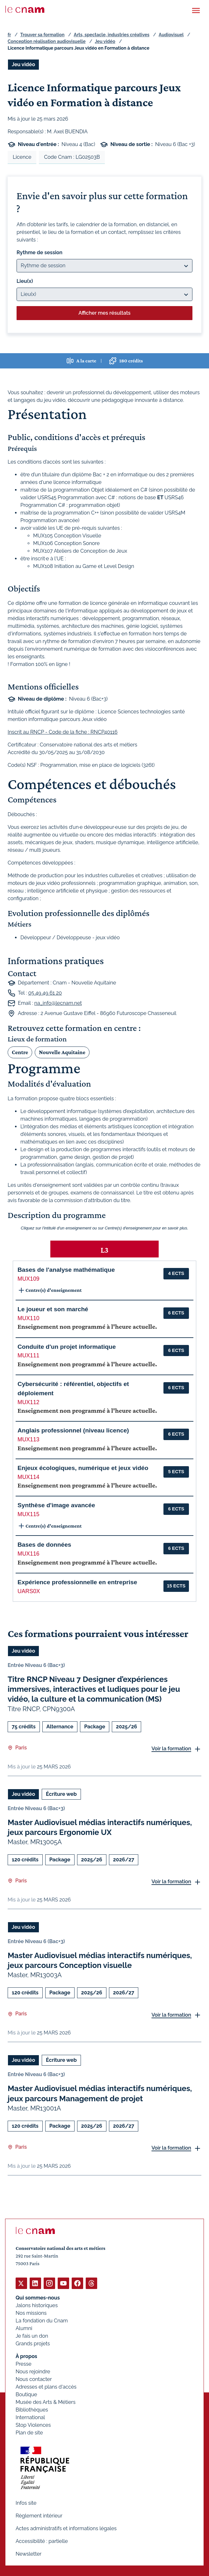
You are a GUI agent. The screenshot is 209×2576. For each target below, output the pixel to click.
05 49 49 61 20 (45, 993)
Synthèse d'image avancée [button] (56, 1505)
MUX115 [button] (28, 1514)
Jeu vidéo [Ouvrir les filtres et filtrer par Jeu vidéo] (23, 64)
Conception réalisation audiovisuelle (47, 41)
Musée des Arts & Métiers (46, 2402)
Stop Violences (33, 2425)
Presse (24, 2364)
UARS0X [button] (29, 1591)
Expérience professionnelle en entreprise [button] (77, 1582)
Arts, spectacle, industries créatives (111, 34)
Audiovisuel (171, 34)
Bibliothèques (32, 2410)
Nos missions (31, 2313)
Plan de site (29, 2433)
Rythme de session (39, 252)
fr (9, 34)
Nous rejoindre (33, 2372)
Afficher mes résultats (104, 313)
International (30, 2417)
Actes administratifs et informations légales (66, 2528)
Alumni (24, 2328)
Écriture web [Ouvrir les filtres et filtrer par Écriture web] (61, 1794)
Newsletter (28, 2554)
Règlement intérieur (39, 2516)
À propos (26, 2356)
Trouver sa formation (42, 34)
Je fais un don (32, 2336)
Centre (20, 1052)
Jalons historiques (37, 2305)
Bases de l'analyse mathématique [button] (66, 1269)
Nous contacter (34, 2379)
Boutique (26, 2394)
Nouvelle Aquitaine (62, 1052)
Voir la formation (171, 1749)
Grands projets (33, 2344)
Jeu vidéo (105, 41)
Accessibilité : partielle (42, 2541)
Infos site (26, 2503)
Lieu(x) (25, 281)
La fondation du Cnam (42, 2321)
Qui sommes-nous (38, 2298)
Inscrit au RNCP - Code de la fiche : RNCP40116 (63, 732)
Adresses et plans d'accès (46, 2387)
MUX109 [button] (28, 1279)
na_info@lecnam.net (58, 1003)
